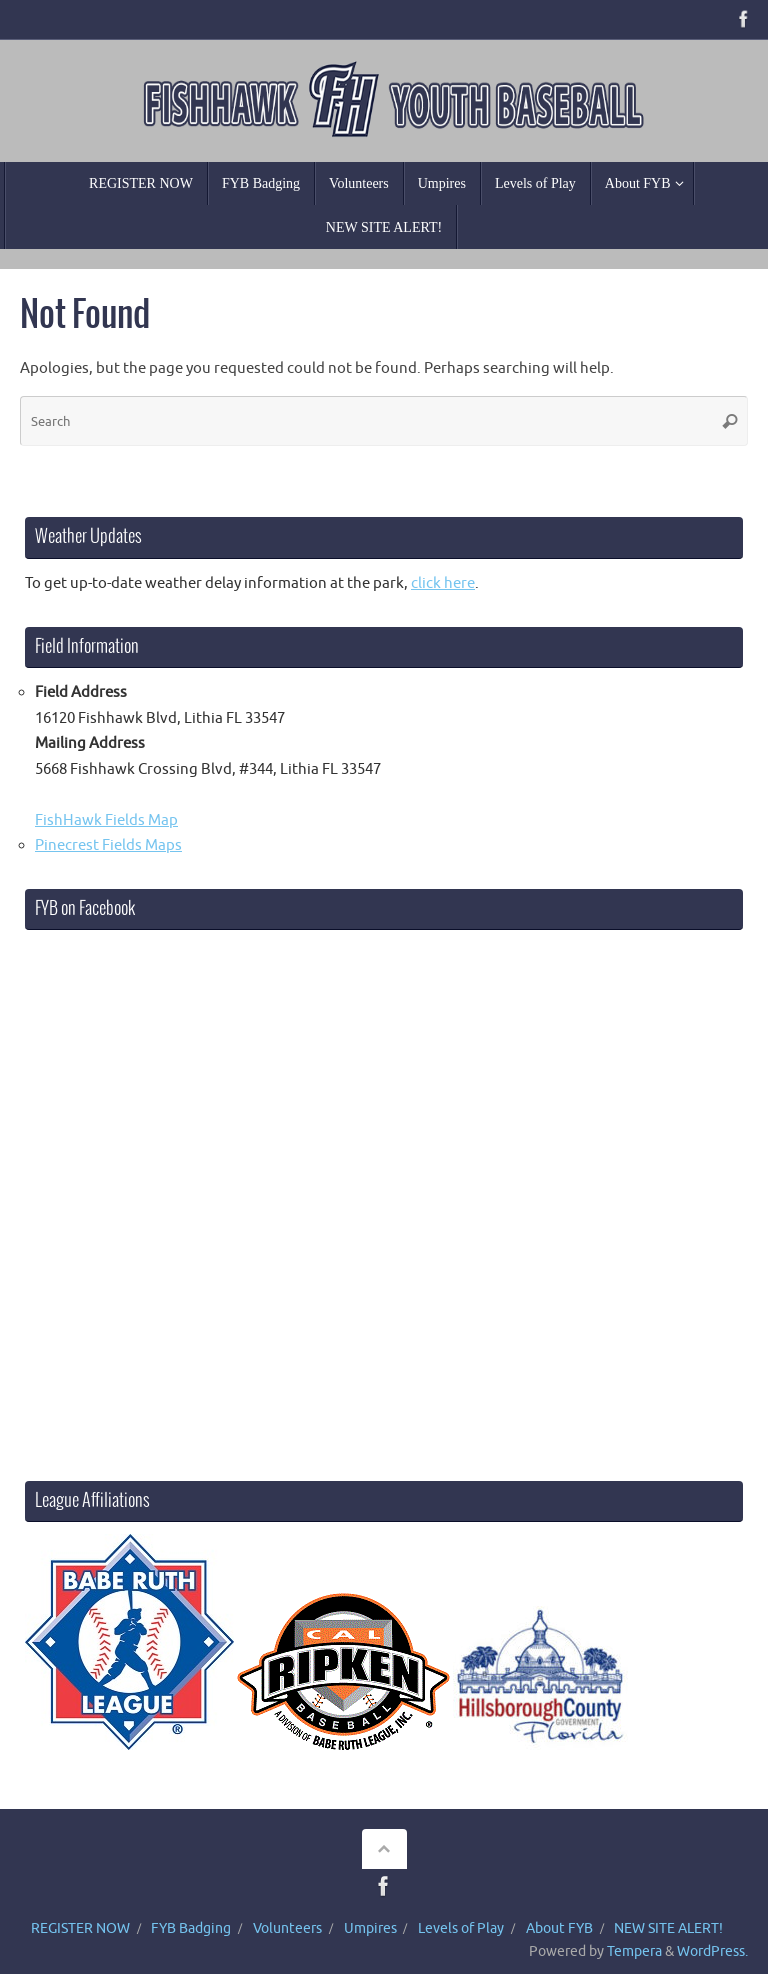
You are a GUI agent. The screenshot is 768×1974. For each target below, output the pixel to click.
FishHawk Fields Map (106, 820)
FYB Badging (191, 1928)
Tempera (634, 1951)
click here (443, 583)
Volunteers (287, 1928)
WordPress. (712, 1951)
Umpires (370, 1928)
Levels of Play (461, 1928)
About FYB (559, 1928)
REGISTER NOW (80, 1928)
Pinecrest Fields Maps (108, 845)
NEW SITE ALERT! (668, 1928)
